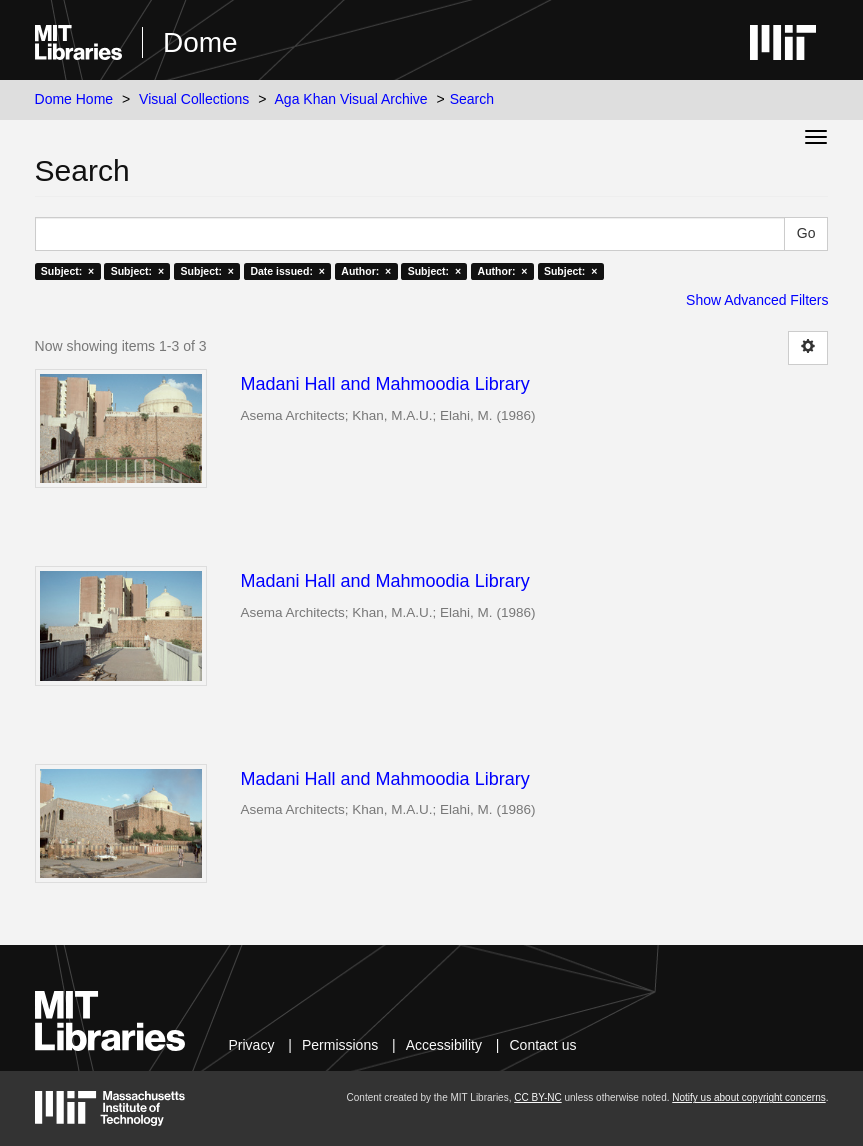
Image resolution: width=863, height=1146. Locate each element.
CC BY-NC (537, 1097)
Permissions (340, 1045)
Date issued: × (287, 271)
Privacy (252, 1045)
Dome (200, 42)
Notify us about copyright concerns (748, 1097)
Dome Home (74, 99)
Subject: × (67, 271)
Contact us (543, 1045)
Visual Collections (194, 99)
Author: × (366, 271)
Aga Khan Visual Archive (351, 99)
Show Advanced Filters (757, 300)
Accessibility (444, 1045)
